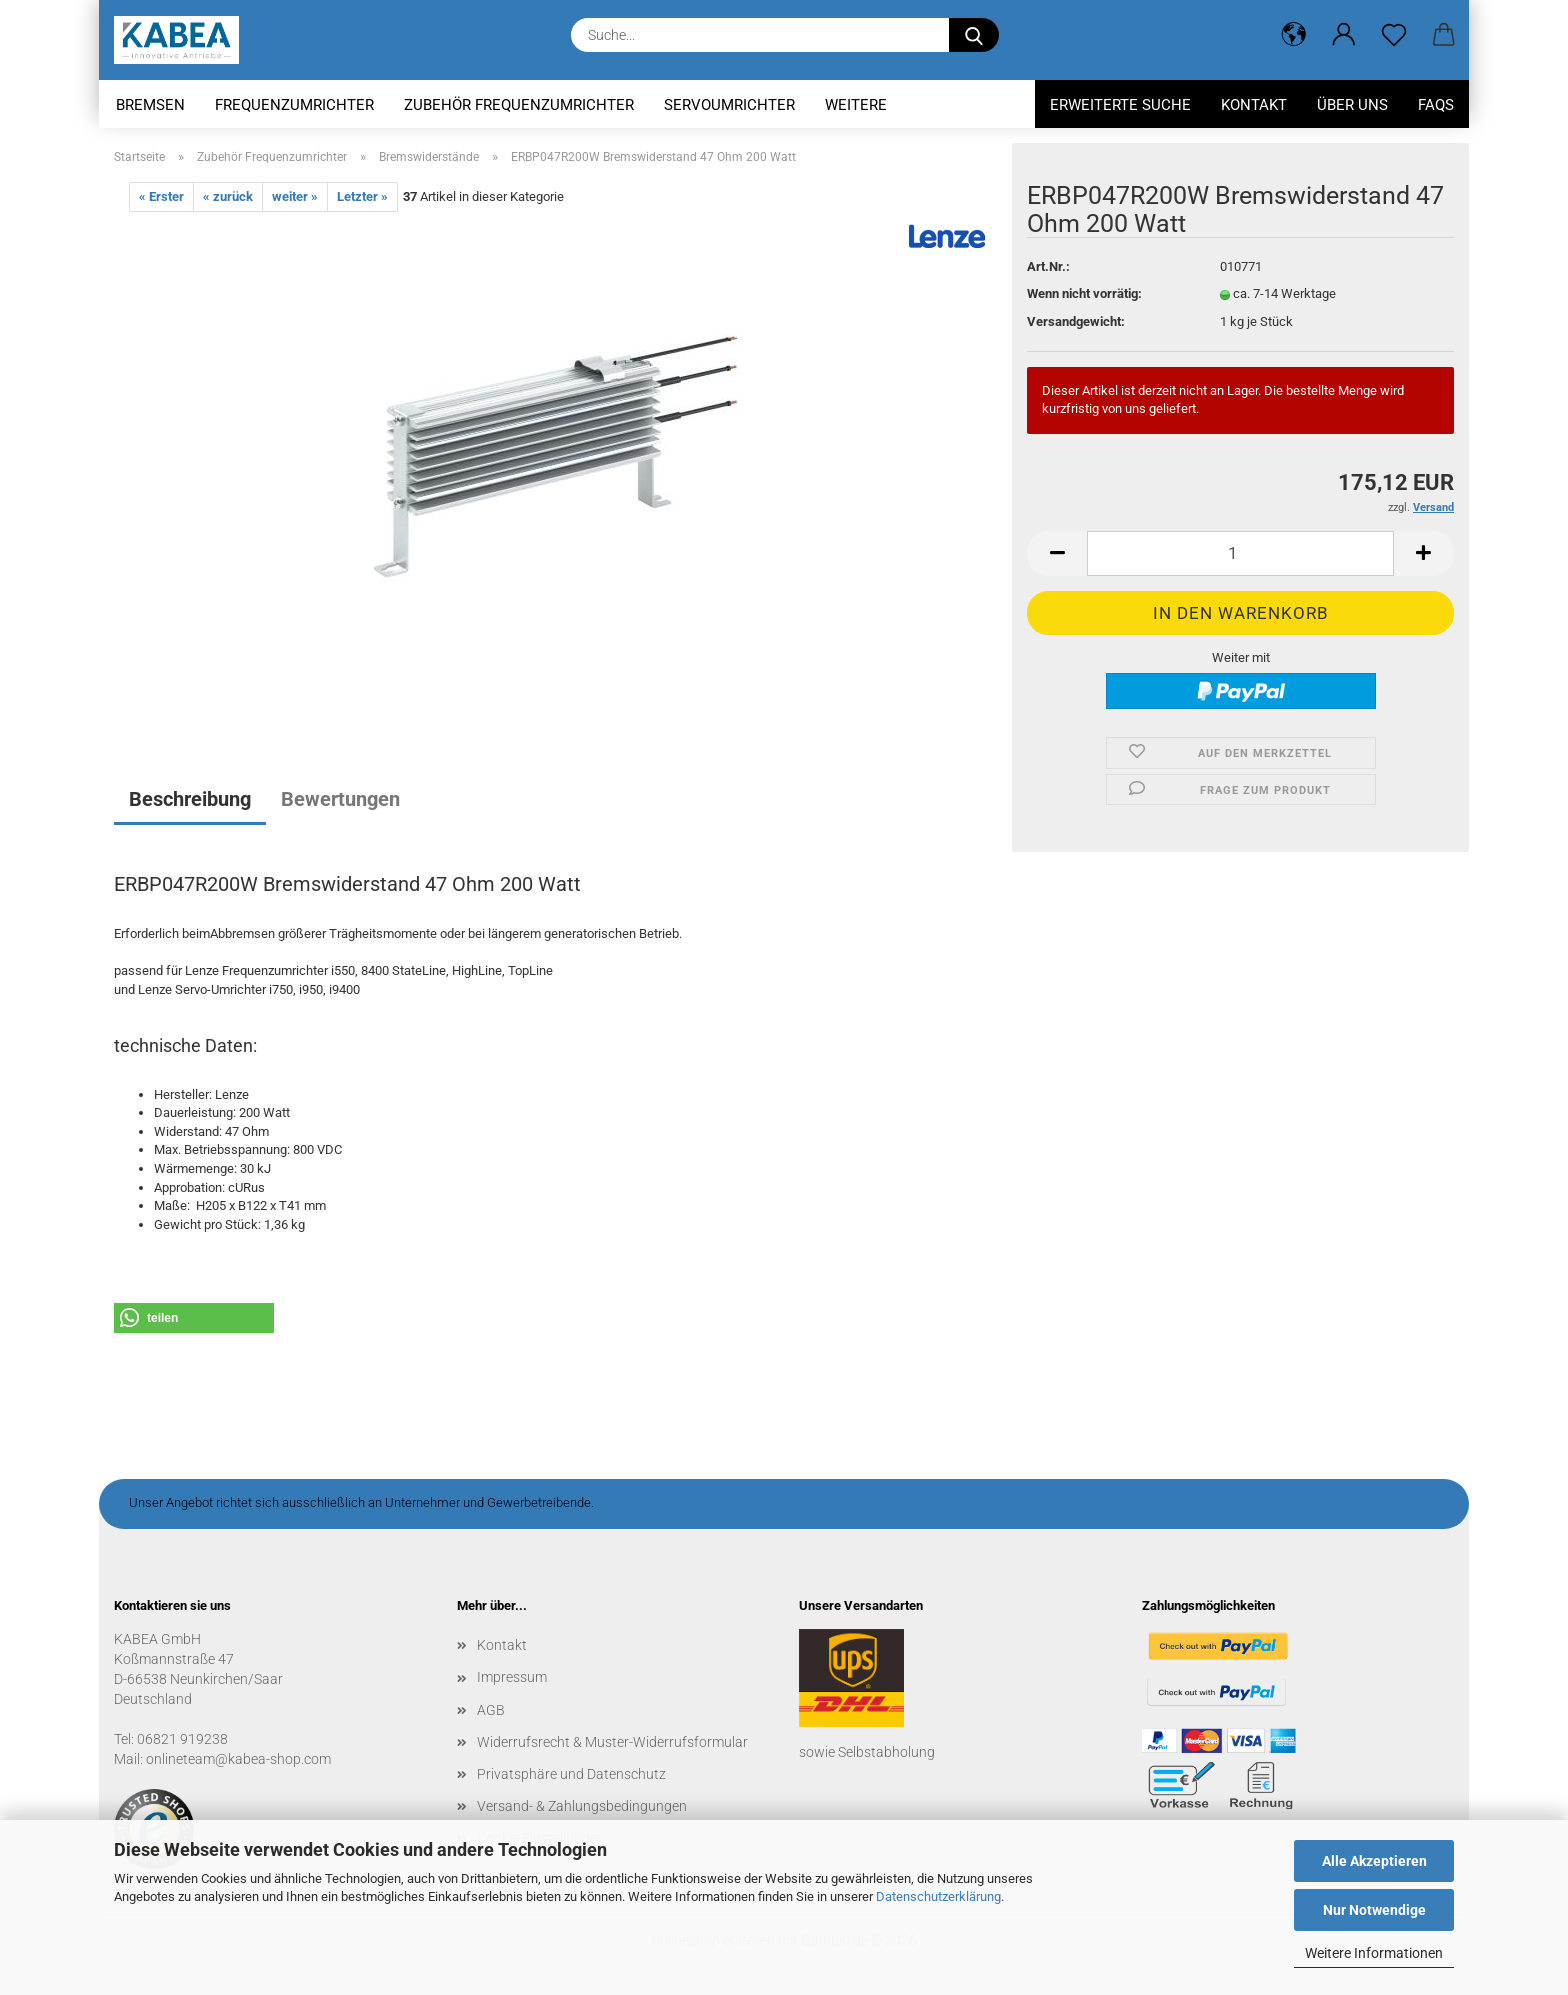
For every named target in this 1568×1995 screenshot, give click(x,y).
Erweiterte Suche (1120, 105)
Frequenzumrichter (294, 105)
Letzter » (362, 196)
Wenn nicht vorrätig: (1084, 293)
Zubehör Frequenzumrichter (519, 105)
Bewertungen (340, 799)
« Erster (161, 196)
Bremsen (150, 105)
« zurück (228, 196)
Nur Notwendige (1374, 1910)
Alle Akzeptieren (1374, 1861)
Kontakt (1254, 105)
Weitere (856, 105)
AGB (491, 1710)
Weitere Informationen (1374, 1953)
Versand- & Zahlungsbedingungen (582, 1806)
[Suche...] (974, 35)
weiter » (295, 196)
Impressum (512, 1677)
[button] (1294, 35)
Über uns (1352, 105)
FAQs (1436, 105)
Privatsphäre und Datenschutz (571, 1774)
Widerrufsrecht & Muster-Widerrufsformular (612, 1742)
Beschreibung (190, 799)
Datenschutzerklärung (938, 1896)
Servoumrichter (729, 105)
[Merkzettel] (1394, 35)
